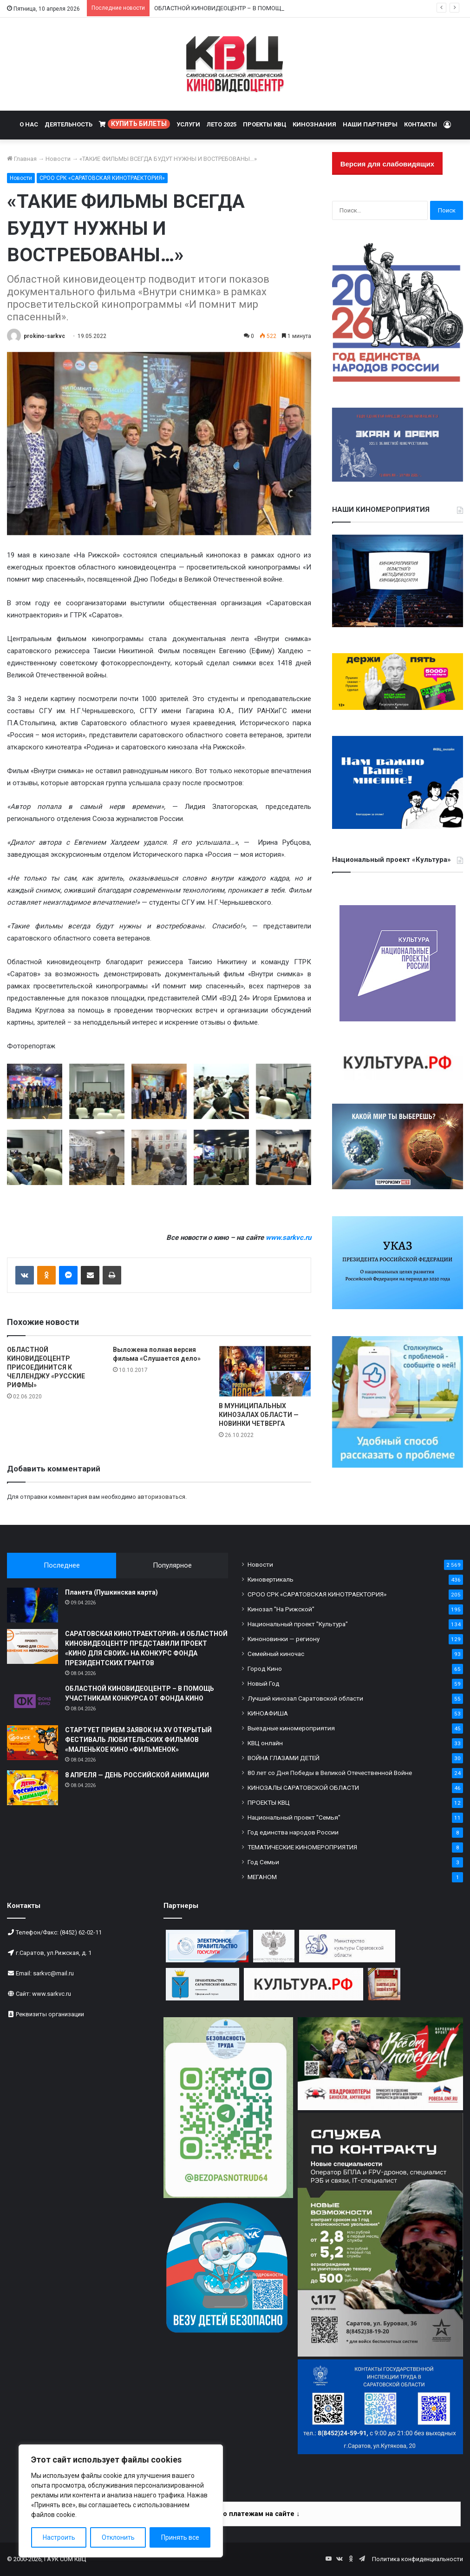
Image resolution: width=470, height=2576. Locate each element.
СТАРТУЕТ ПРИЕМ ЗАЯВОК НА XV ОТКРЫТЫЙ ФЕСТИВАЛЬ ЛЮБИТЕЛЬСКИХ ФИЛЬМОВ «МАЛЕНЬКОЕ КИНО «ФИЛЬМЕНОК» (138, 1739)
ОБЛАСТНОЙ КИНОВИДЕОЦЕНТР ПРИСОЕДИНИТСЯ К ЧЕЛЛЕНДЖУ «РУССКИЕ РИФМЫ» (46, 1367)
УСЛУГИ (188, 124)
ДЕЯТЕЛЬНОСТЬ (68, 124)
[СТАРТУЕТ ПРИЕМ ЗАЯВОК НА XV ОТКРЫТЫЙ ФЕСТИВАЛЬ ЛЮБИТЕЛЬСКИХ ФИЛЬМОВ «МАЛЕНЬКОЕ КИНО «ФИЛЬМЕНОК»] (32, 1742)
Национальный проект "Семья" (294, 1817)
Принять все (180, 2537)
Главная (22, 158)
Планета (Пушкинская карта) (111, 1592)
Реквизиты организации (50, 2014)
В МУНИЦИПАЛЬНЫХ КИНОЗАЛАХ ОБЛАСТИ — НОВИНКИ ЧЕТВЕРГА (259, 1414)
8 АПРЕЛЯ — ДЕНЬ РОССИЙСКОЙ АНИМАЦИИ (137, 1775)
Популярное (172, 1565)
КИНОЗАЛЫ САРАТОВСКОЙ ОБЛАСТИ (303, 1787)
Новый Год (264, 1683)
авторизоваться (161, 1496)
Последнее (62, 1565)
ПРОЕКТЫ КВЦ (264, 124)
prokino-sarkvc (44, 336)
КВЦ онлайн (265, 1743)
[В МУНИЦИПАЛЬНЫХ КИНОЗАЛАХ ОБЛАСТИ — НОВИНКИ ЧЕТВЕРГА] (265, 1371)
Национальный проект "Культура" (298, 1624)
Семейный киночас (276, 1653)
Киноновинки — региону (284, 1638)
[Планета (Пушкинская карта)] (32, 1605)
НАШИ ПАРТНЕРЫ (370, 124)
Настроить (59, 2537)
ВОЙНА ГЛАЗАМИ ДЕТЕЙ (284, 1757)
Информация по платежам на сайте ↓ (236, 2513)
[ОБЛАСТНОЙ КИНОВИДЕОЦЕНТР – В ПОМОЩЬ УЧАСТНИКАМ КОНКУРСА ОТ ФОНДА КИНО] (32, 1701)
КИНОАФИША (268, 1713)
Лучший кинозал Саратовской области (305, 1698)
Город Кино (265, 1668)
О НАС (29, 124)
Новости (58, 158)
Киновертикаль (271, 1579)
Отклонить (118, 2537)
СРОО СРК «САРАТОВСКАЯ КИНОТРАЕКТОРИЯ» (102, 178)
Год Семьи (263, 1862)
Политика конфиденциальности (417, 2559)
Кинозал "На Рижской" (281, 1609)
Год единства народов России (293, 1832)
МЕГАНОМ (262, 1877)
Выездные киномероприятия (291, 1728)
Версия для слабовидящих (387, 164)
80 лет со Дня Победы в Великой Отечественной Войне (330, 1772)
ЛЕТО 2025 (221, 124)
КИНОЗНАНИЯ (314, 124)
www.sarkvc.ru (51, 1993)
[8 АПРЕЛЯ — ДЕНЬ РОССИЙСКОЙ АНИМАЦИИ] (32, 1787)
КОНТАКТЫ (420, 124)
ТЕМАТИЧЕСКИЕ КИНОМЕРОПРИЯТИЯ (302, 1847)
